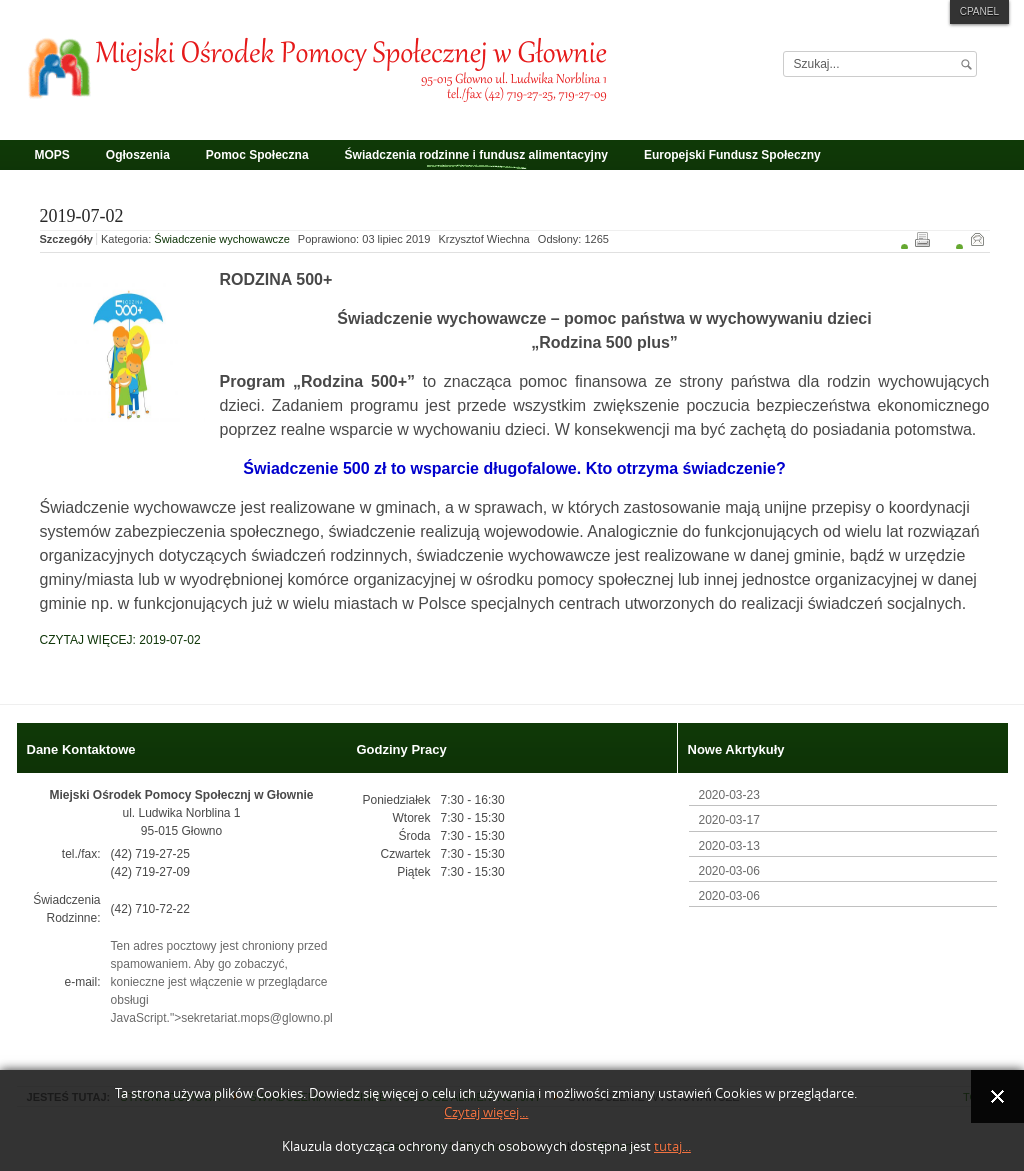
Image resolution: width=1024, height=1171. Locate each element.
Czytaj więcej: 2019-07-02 (120, 640)
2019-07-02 (82, 216)
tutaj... (672, 1146)
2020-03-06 (729, 871)
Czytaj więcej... (486, 1112)
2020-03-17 (729, 820)
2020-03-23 (729, 795)
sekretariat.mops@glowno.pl (257, 1018)
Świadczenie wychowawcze (222, 239)
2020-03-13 (729, 846)
